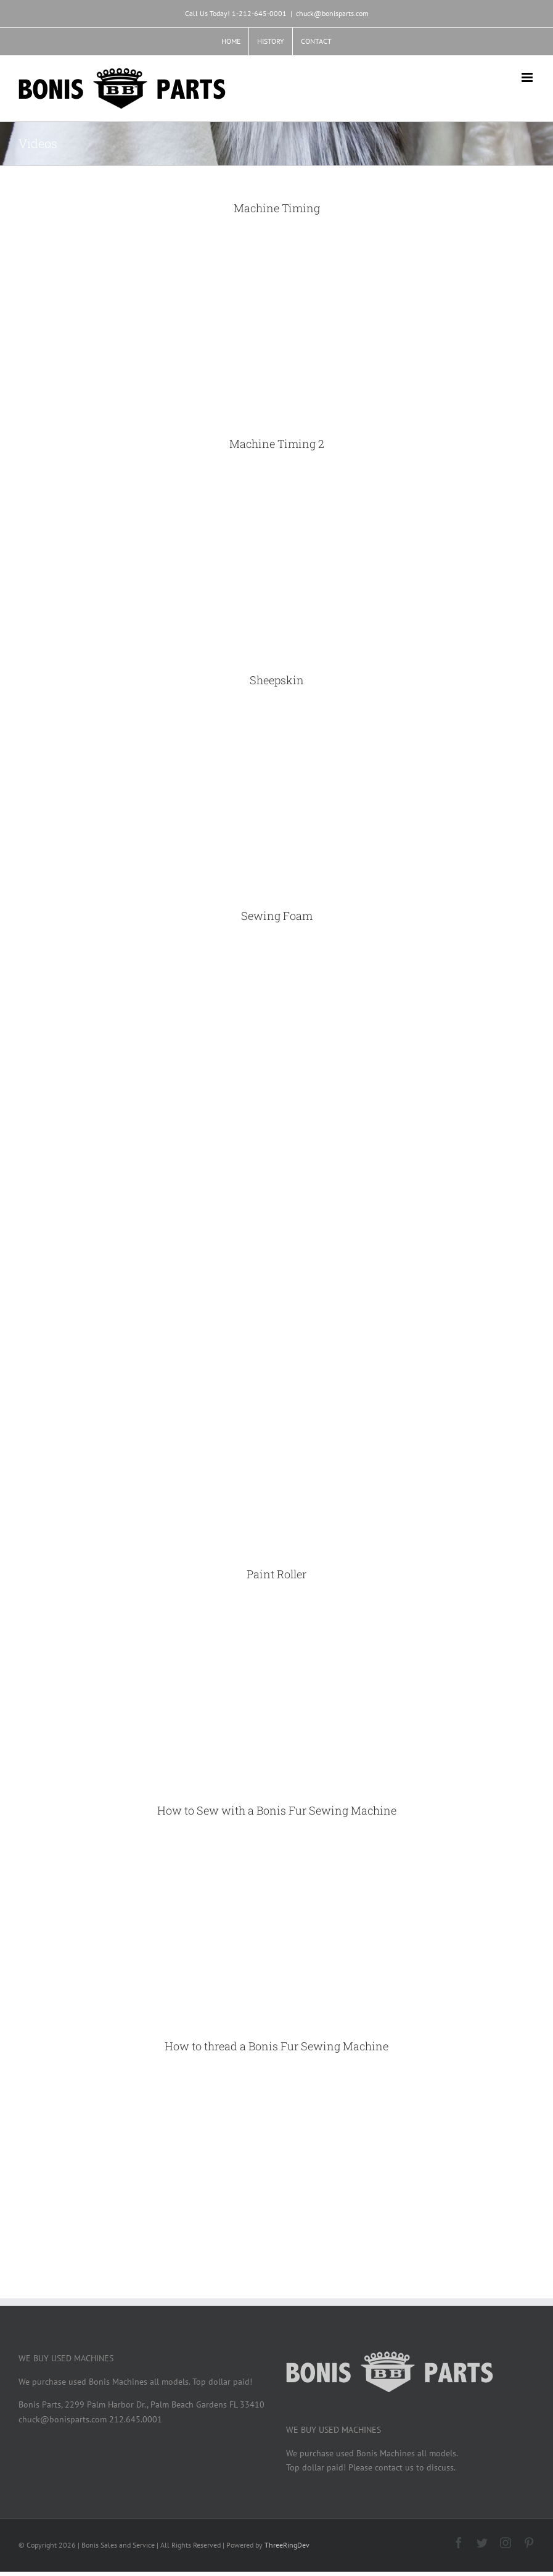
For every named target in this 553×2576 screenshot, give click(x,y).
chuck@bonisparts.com (332, 13)
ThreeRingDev (286, 2544)
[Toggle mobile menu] (528, 77)
